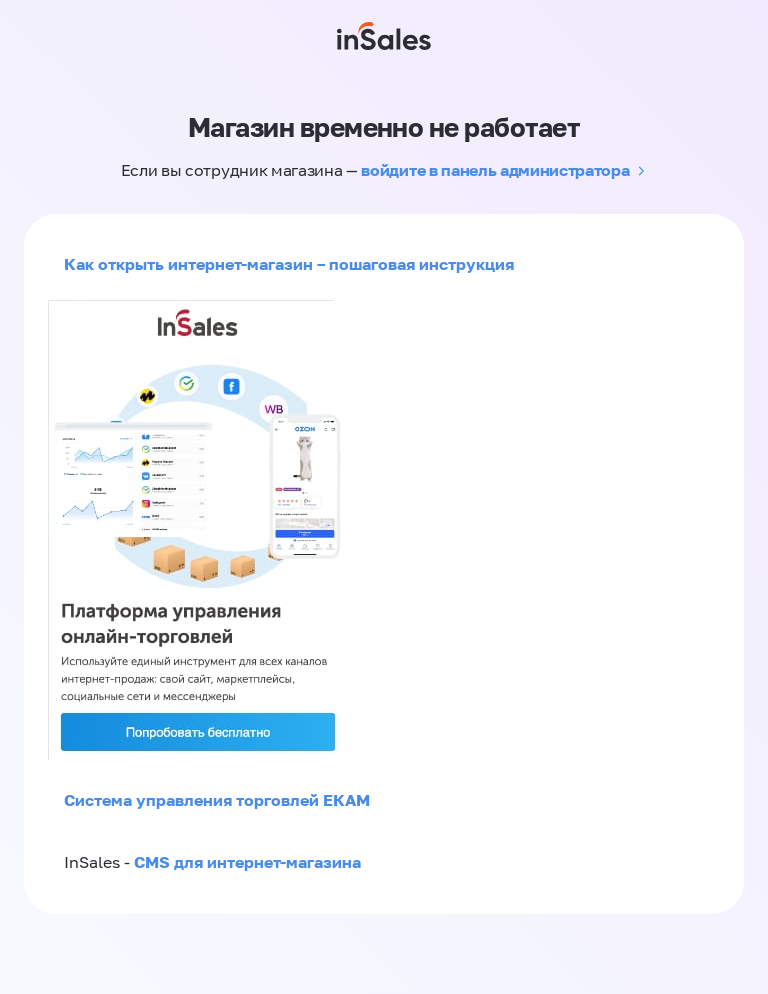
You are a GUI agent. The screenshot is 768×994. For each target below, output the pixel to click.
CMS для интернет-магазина (247, 862)
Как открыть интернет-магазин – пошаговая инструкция (289, 264)
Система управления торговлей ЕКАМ (217, 800)
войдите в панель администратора (495, 170)
